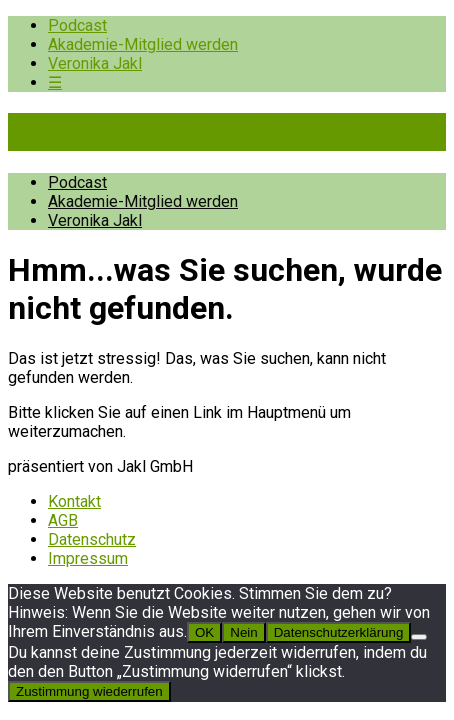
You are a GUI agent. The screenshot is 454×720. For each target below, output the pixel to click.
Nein (243, 632)
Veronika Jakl (95, 63)
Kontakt (74, 501)
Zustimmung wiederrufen (89, 691)
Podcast (77, 25)
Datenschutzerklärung (339, 632)
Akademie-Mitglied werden (143, 44)
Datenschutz (92, 539)
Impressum (88, 558)
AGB (63, 520)
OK (204, 632)
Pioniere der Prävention (178, 132)
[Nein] (419, 637)
